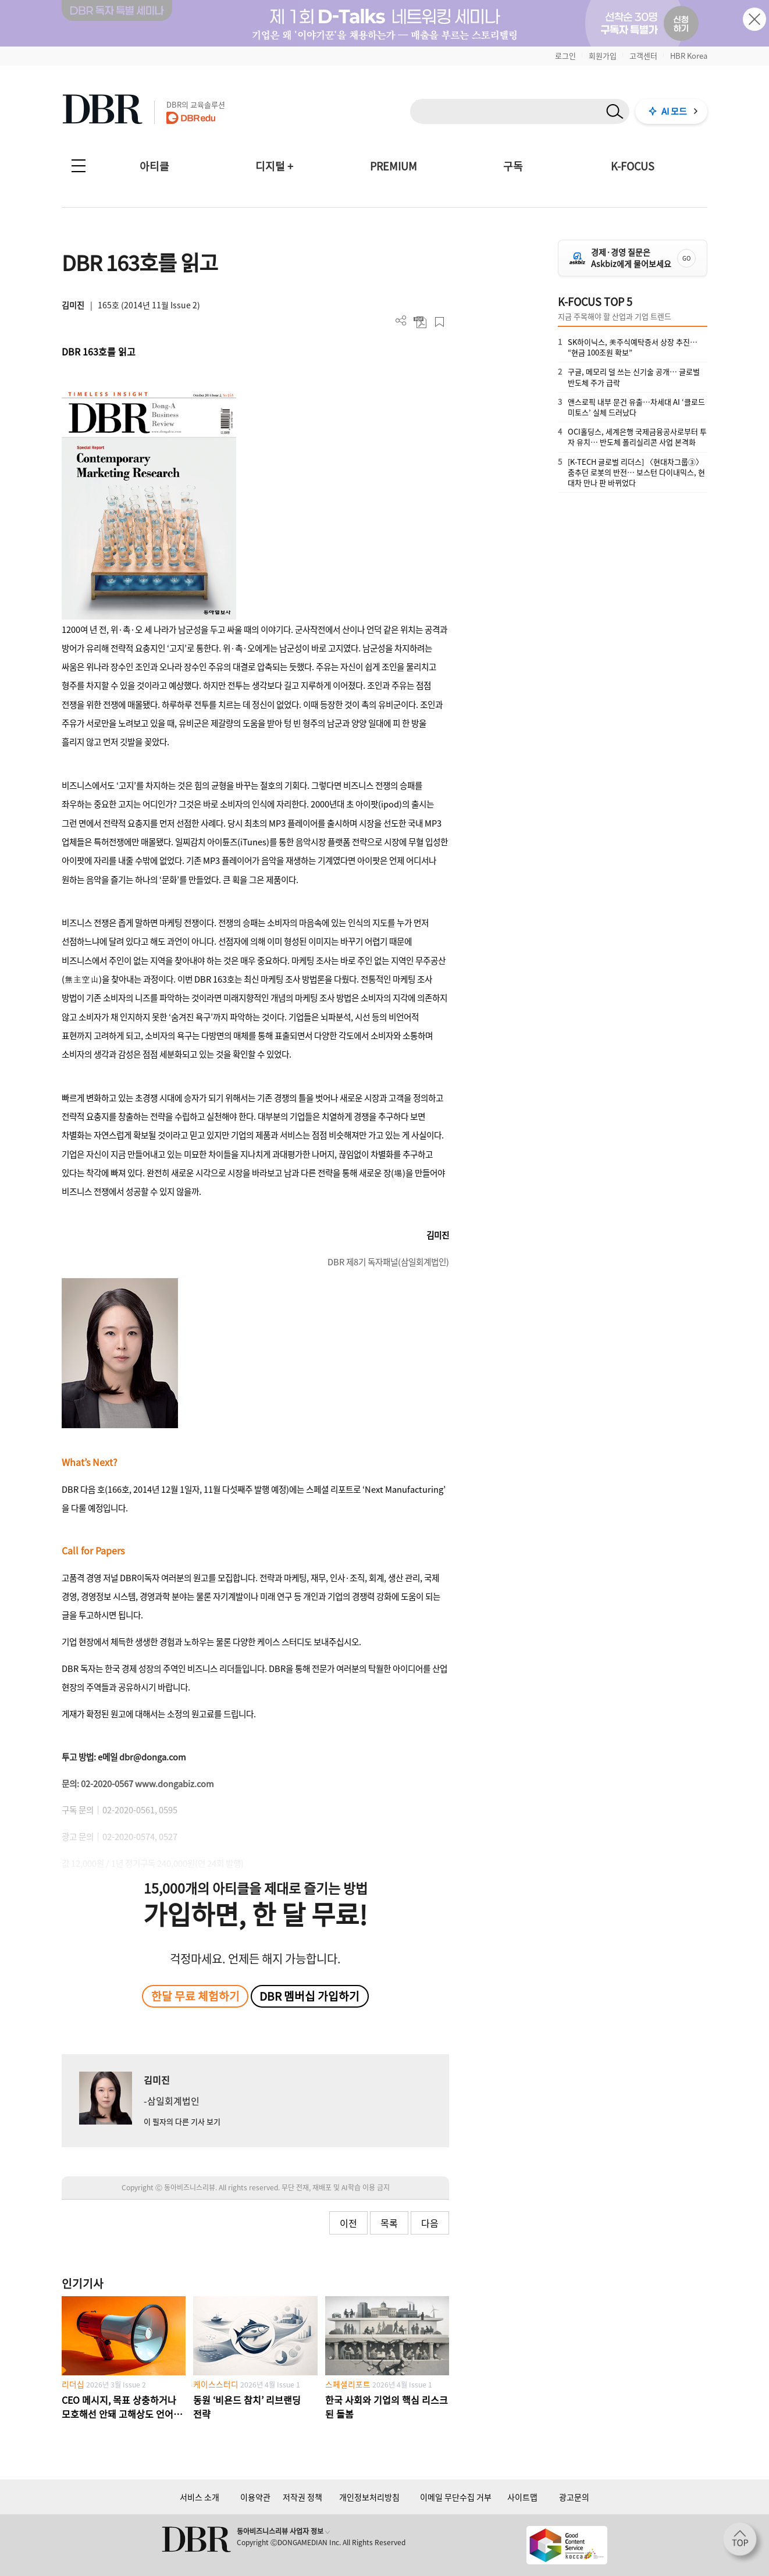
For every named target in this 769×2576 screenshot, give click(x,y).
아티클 (154, 166)
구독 (513, 166)
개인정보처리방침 (369, 2497)
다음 (430, 2223)
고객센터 (643, 55)
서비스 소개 (199, 2497)
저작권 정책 (302, 2497)
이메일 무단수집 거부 (456, 2497)
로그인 (565, 55)
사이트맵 (522, 2497)
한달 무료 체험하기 (195, 1996)
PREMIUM (393, 166)
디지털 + (274, 166)
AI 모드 (674, 111)
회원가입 (603, 55)
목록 (389, 2223)
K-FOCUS (632, 166)
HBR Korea (688, 55)
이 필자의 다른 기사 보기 (182, 2121)
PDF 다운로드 (420, 322)
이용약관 (255, 2497)
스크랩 (439, 322)
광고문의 (574, 2497)
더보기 (401, 320)
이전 (348, 2223)
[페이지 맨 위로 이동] (743, 2542)
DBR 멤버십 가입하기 (309, 1996)
